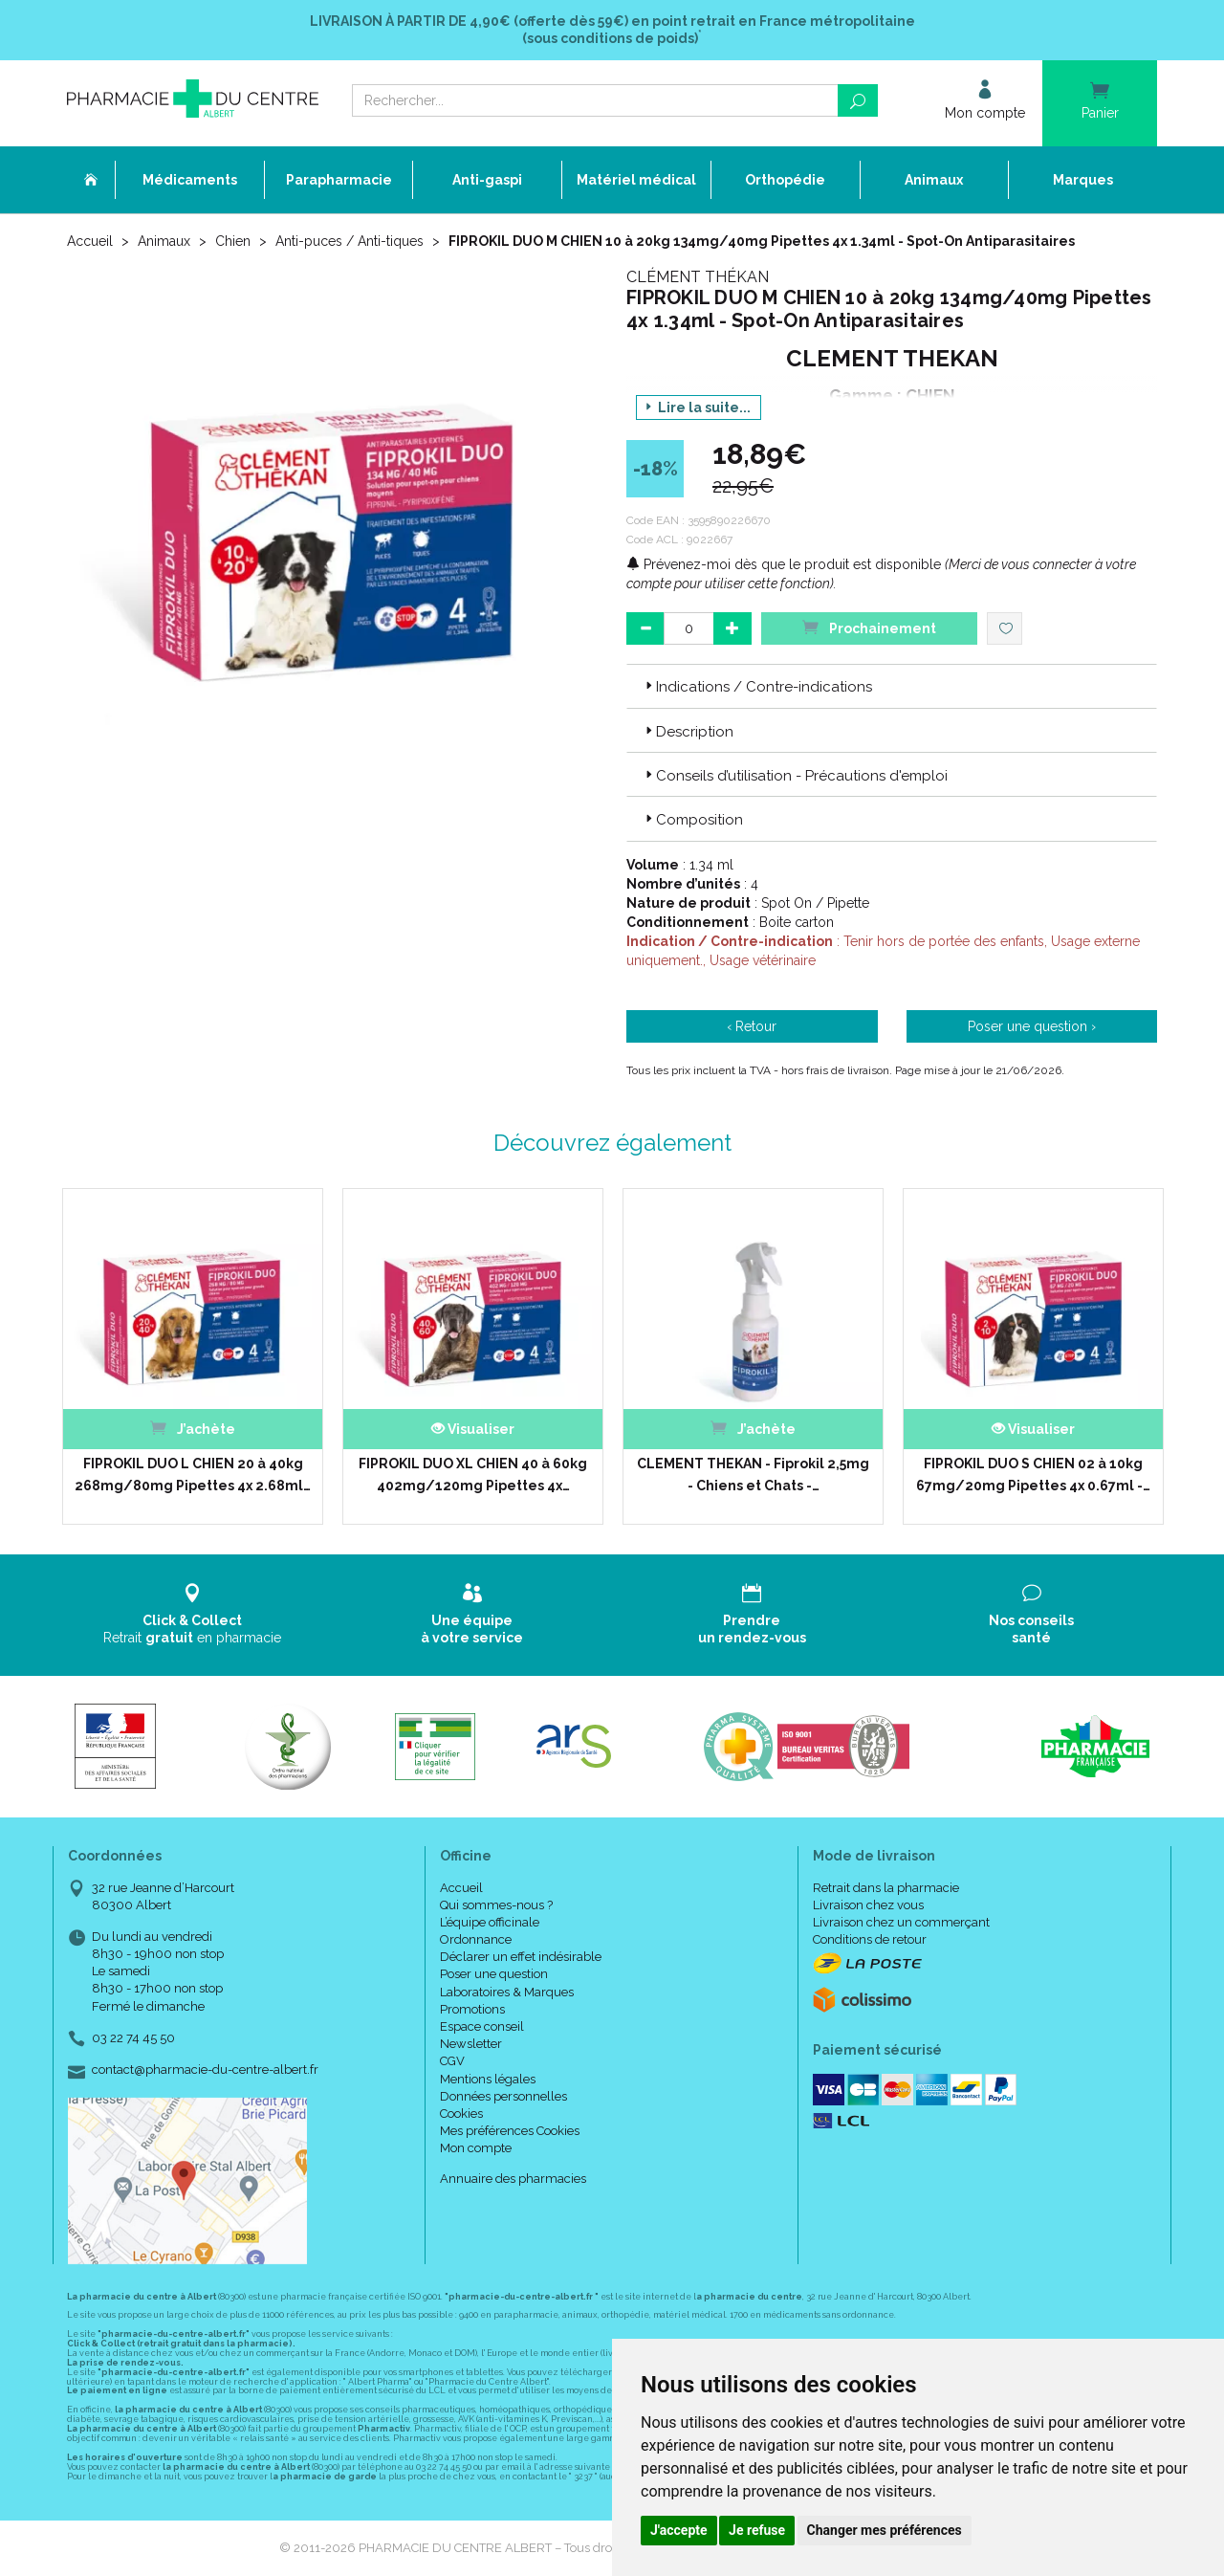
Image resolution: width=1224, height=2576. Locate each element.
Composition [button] (692, 819)
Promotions (472, 2009)
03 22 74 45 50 (133, 2038)
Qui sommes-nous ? (496, 1905)
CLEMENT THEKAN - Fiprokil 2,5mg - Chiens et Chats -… (753, 1474)
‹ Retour (751, 1026)
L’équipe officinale (489, 1922)
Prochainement (869, 627)
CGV (452, 2061)
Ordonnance (476, 1939)
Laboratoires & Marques (507, 1992)
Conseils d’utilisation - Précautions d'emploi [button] (795, 775)
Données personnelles (503, 2096)
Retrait (192, 1614)
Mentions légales (488, 2079)
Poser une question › (1032, 1026)
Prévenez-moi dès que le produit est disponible (783, 564)
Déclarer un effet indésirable (520, 1956)
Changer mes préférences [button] (884, 2530)
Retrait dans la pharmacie (886, 1888)
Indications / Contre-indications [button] (757, 686)
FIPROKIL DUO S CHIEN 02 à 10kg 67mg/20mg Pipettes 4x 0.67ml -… (1033, 1474)
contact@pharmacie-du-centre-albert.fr (205, 2070)
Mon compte (476, 2148)
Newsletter (471, 2044)
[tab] (891, 686)
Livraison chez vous (868, 1905)
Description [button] (687, 731)
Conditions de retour (870, 1939)
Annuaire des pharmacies (513, 2178)
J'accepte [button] (679, 2530)
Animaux (164, 241)
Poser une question (494, 1974)
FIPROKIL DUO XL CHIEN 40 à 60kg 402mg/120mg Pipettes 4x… (473, 1474)
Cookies (461, 2113)
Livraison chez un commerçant (901, 1922)
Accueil (90, 241)
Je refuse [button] (757, 2530)
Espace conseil (482, 2026)
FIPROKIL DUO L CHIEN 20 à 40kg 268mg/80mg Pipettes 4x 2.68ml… (193, 1474)
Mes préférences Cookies (509, 2131)
